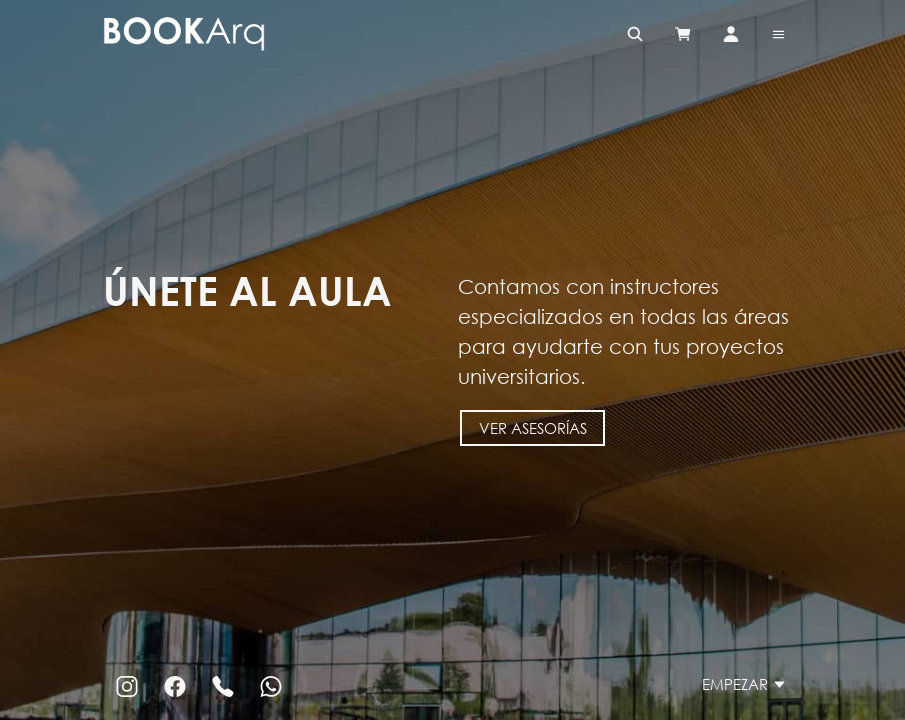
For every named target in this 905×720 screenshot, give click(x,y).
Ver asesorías (532, 427)
